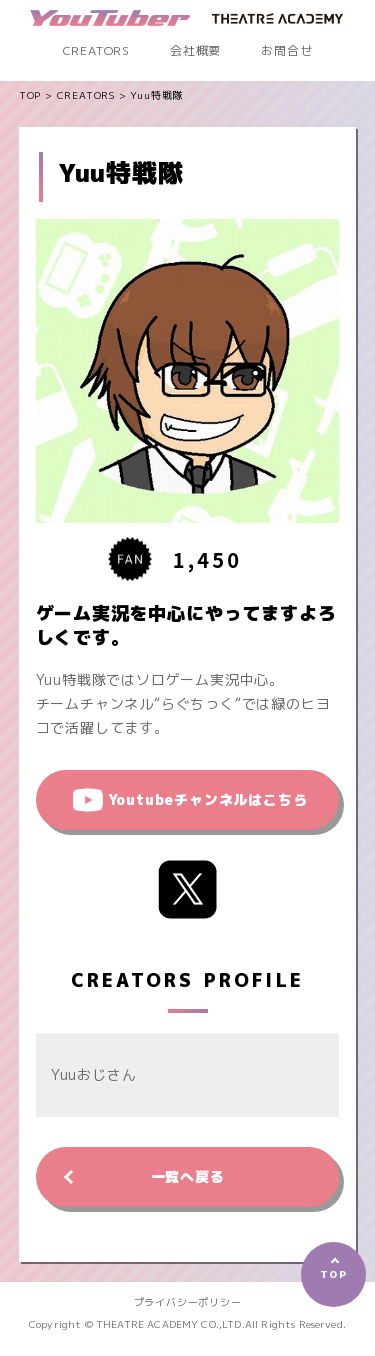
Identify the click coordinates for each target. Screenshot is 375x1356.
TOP (30, 95)
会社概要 (195, 50)
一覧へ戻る (188, 1176)
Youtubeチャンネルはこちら (208, 799)
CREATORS (96, 50)
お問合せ (286, 50)
